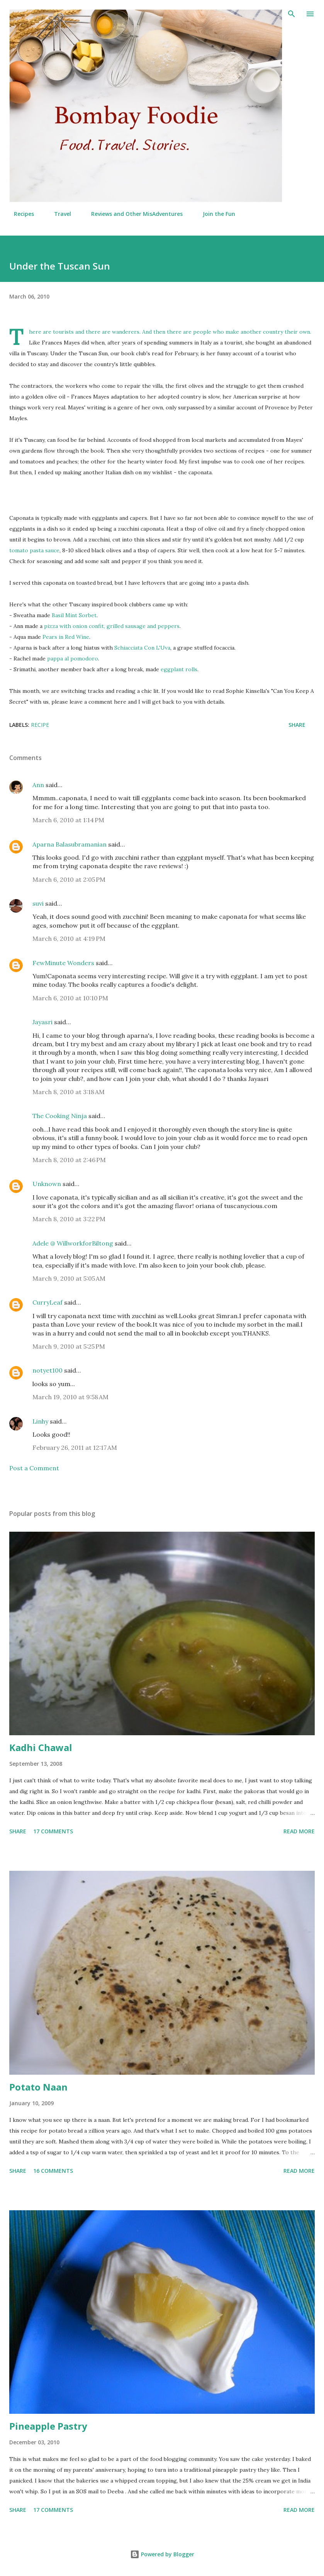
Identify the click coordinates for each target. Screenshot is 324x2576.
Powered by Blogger (162, 2554)
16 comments (53, 2170)
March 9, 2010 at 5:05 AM (68, 1278)
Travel (57, 213)
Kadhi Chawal (40, 1747)
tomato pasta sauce (34, 550)
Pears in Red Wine (65, 636)
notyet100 (47, 1370)
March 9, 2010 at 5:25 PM (68, 1346)
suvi (38, 903)
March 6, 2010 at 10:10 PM (70, 998)
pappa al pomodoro (72, 658)
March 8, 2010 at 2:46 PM (69, 1160)
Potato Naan (38, 2086)
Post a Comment (34, 1468)
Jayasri (42, 1022)
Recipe (40, 724)
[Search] (291, 14)
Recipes (19, 213)
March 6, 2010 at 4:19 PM (68, 938)
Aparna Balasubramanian (69, 844)
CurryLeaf (47, 1302)
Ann (38, 785)
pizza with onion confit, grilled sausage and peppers (112, 626)
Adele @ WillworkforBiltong (72, 1243)
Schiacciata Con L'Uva (142, 647)
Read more (299, 1831)
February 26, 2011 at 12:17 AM (74, 1447)
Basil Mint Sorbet (74, 615)
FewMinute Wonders (63, 963)
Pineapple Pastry (48, 2426)
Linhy (40, 1421)
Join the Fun (214, 213)
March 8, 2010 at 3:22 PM (68, 1219)
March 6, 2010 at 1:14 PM (68, 820)
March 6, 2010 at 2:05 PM (68, 879)
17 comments (53, 1831)
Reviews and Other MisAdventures (132, 213)
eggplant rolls (179, 669)
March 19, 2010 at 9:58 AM (70, 1397)
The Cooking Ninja (59, 1116)
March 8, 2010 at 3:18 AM (68, 1092)
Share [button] (296, 724)
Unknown (46, 1184)
